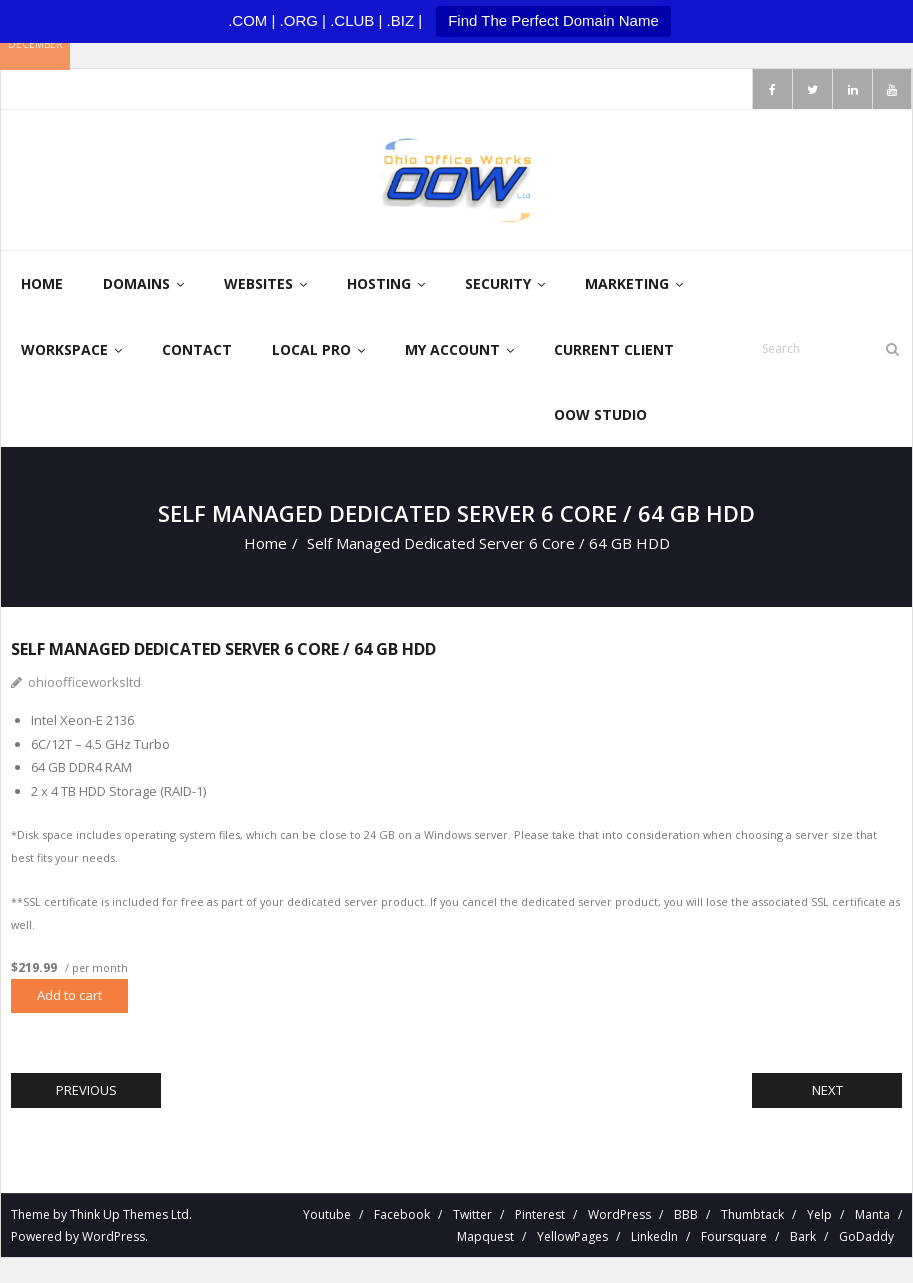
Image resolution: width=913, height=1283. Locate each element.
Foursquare (734, 1236)
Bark (803, 1236)
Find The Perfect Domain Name (553, 20)
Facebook (402, 1214)
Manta (872, 1214)
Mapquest (485, 1236)
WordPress (113, 1236)
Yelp (819, 1214)
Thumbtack (752, 1214)
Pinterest (540, 1214)
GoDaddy (866, 1236)
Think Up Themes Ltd (129, 1214)
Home (265, 543)
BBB (686, 1214)
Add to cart (69, 995)
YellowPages (572, 1236)
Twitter (472, 1214)
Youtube (327, 1214)
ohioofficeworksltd (84, 682)
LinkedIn (654, 1236)
